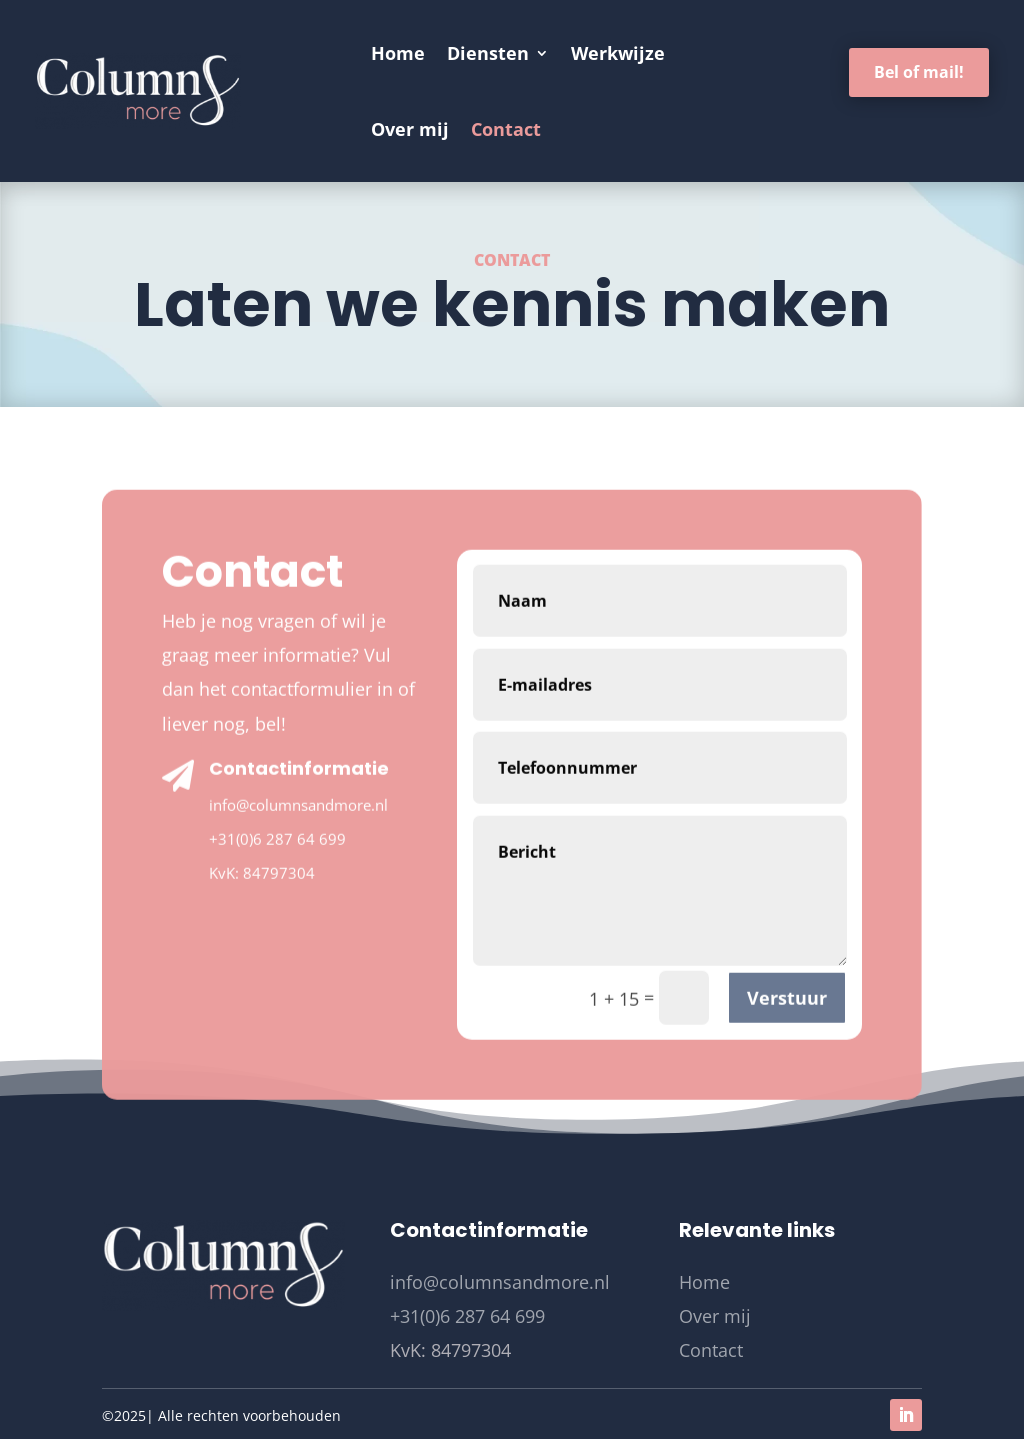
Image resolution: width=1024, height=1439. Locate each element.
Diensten (488, 53)
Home (398, 53)
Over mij (410, 129)
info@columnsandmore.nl (298, 904)
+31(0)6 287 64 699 (277, 939)
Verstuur (787, 1098)
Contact (506, 129)
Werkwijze (618, 53)
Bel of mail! (919, 72)
